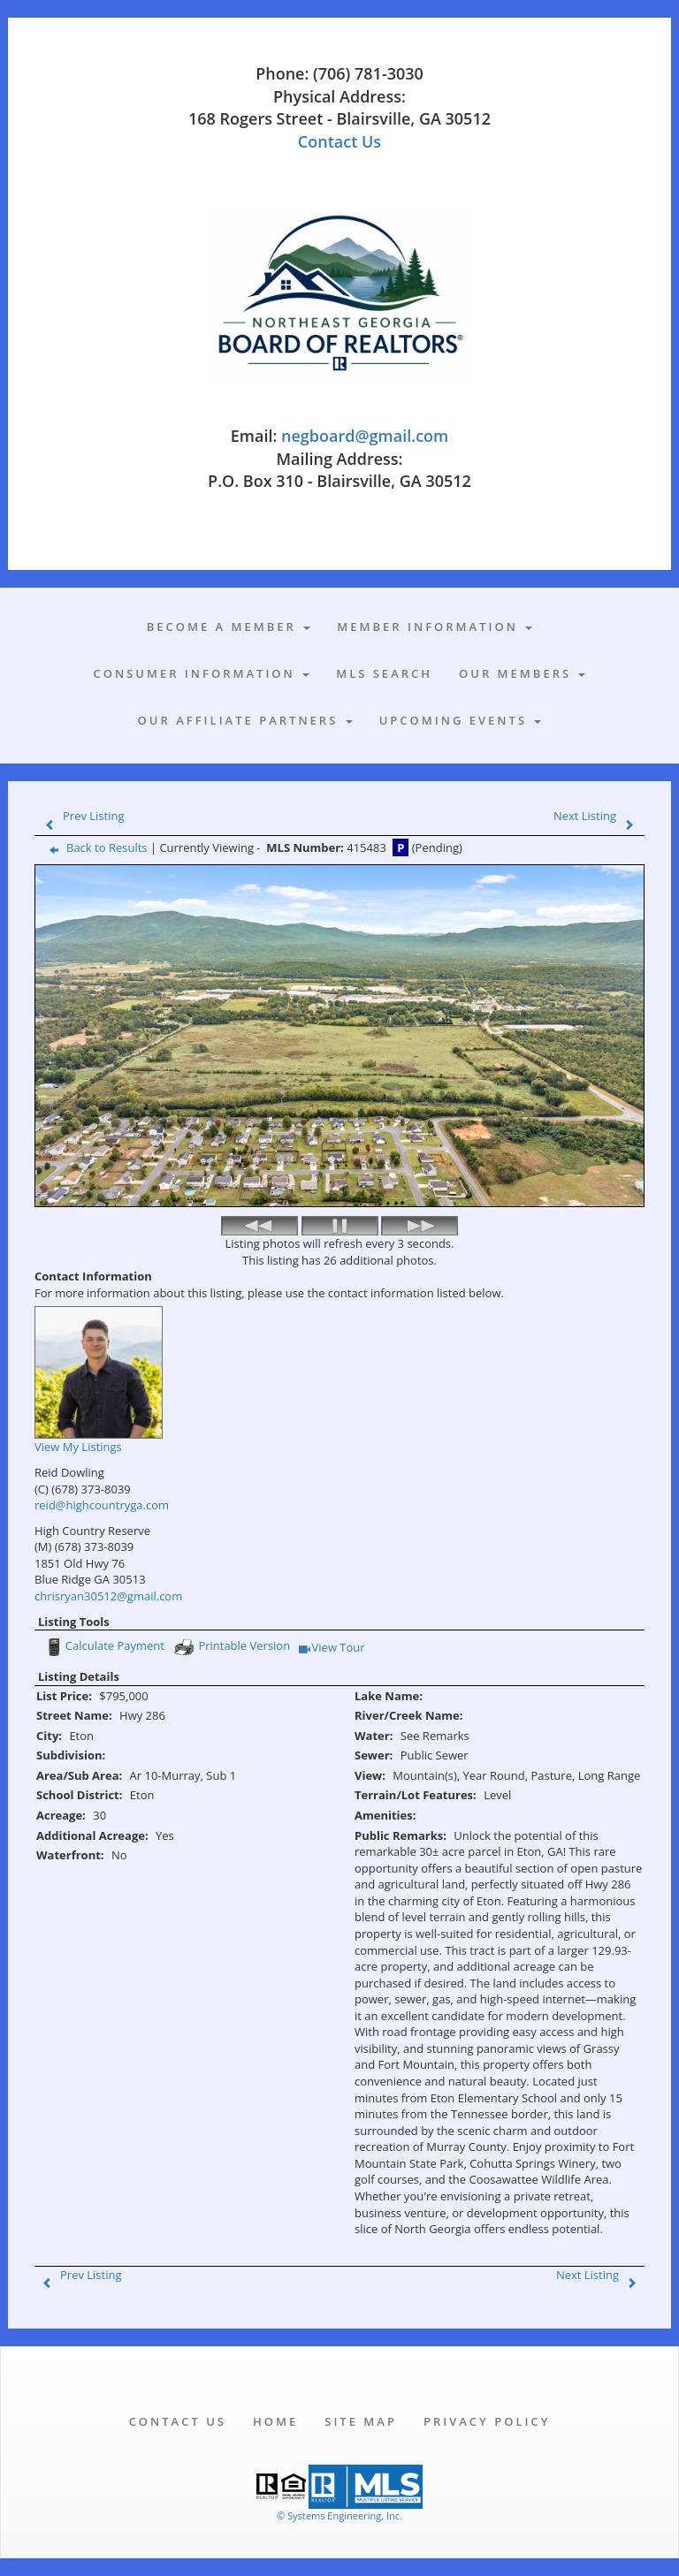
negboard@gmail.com (364, 435)
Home (275, 2421)
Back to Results (95, 847)
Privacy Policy (486, 2421)
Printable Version (231, 1647)
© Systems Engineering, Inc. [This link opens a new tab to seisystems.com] (339, 2515)
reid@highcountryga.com (101, 1505)
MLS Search (384, 673)
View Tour (332, 1648)
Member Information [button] (434, 627)
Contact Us (339, 141)
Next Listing (597, 816)
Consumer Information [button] (202, 673)
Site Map (360, 2421)
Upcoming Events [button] (460, 720)
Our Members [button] (522, 673)
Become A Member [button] (229, 627)
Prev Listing (81, 816)
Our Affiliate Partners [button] (245, 720)
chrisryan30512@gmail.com (108, 1596)
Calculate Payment (103, 1647)
